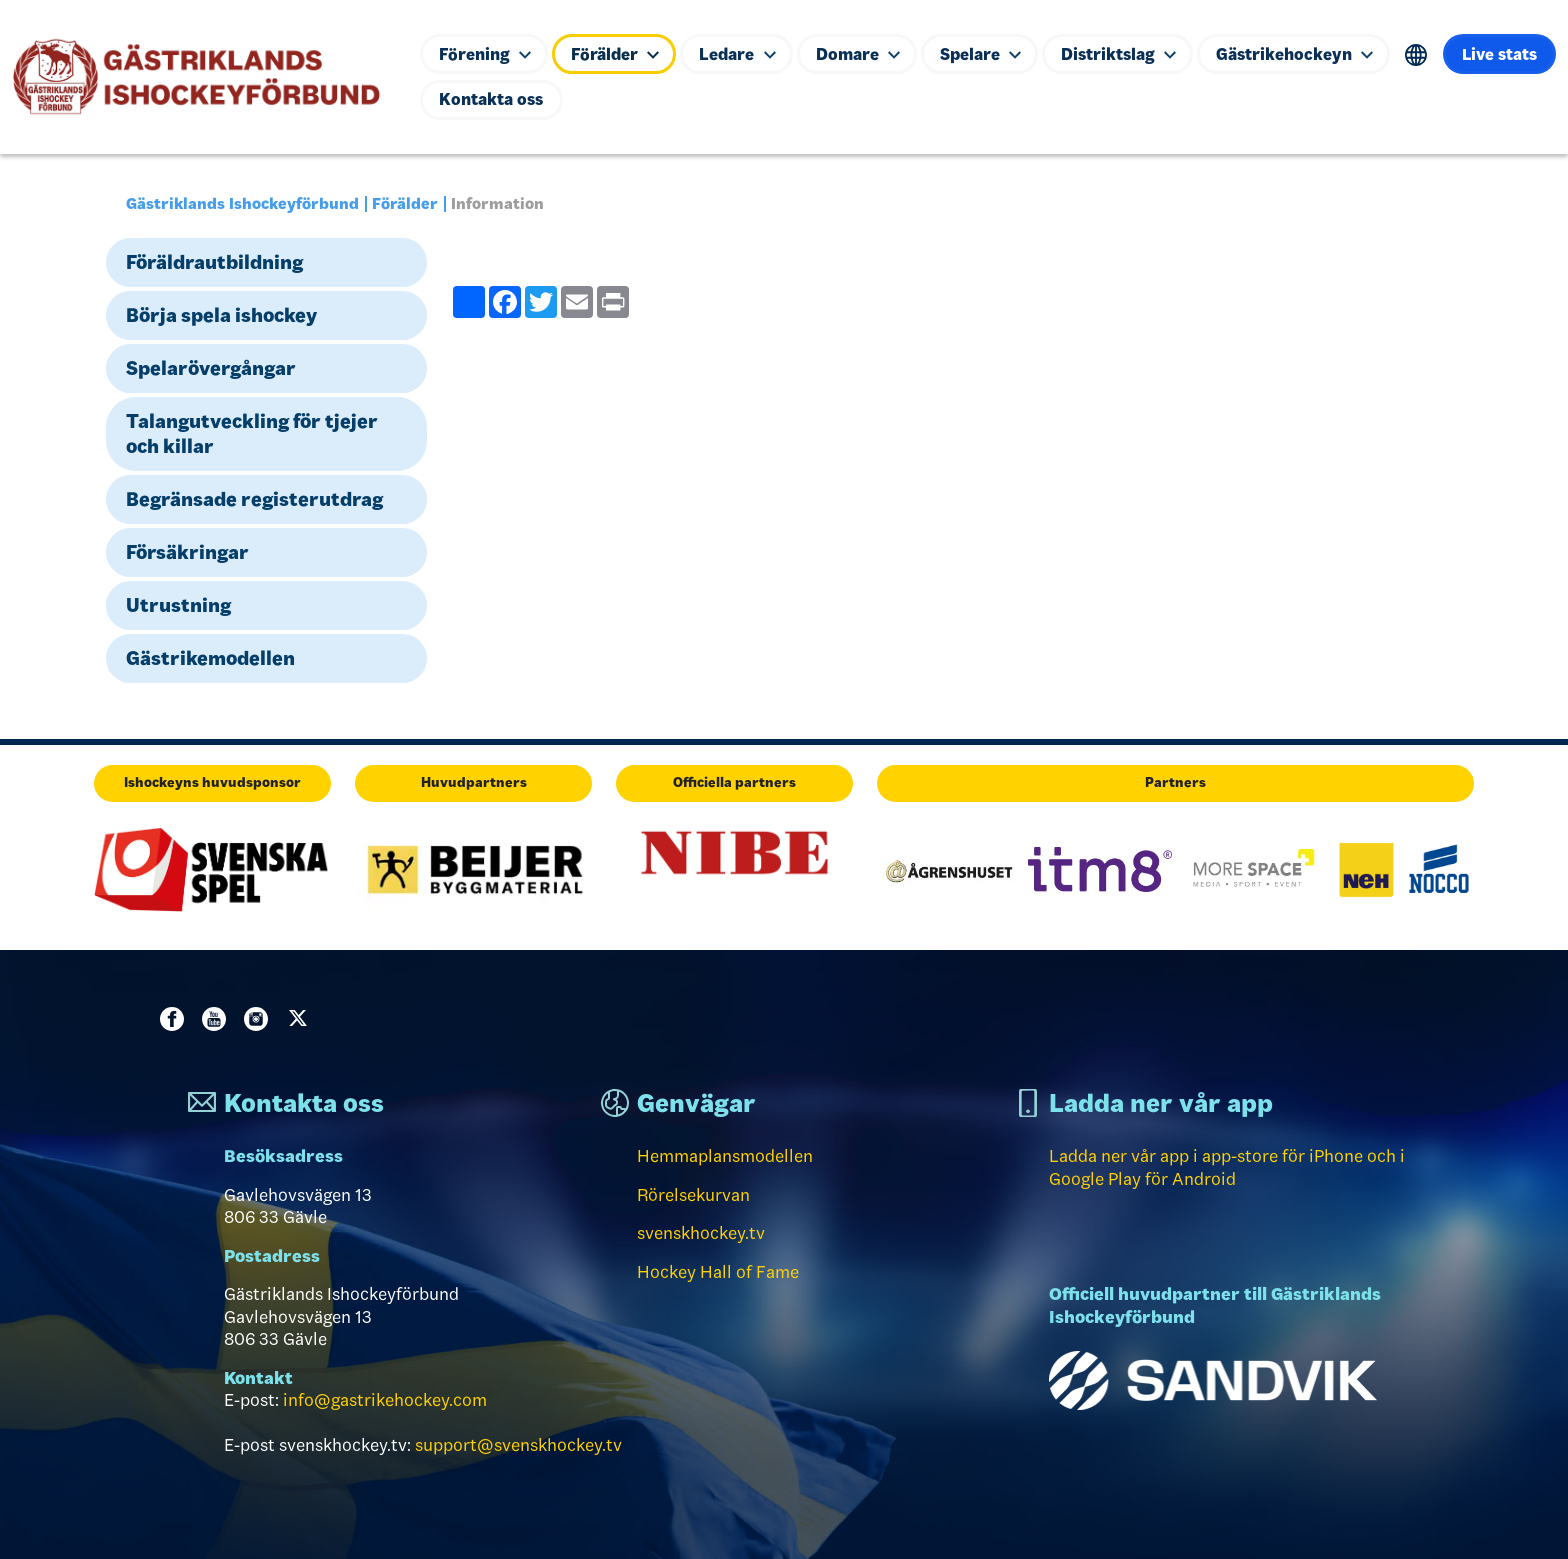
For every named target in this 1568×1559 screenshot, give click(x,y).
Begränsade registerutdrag (254, 499)
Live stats (477, 100)
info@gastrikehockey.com (385, 1400)
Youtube (218, 1019)
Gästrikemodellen (210, 658)
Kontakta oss (611, 100)
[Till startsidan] (204, 77)
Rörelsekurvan (693, 1195)
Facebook (176, 1019)
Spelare (988, 53)
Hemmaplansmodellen (725, 1156)
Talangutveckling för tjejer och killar (252, 433)
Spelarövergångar (211, 368)
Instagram (260, 1019)
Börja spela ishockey (221, 315)
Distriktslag (1128, 53)
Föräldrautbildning (214, 262)
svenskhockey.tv (701, 1233)
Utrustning (178, 605)
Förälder (618, 53)
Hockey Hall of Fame (718, 1272)
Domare (864, 53)
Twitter (302, 1019)
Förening (485, 53)
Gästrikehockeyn (1307, 53)
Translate (1430, 54)
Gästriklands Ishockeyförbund (242, 203)
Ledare (742, 53)
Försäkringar (187, 552)
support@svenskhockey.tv (518, 1445)
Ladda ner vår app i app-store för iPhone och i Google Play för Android (1227, 1167)
